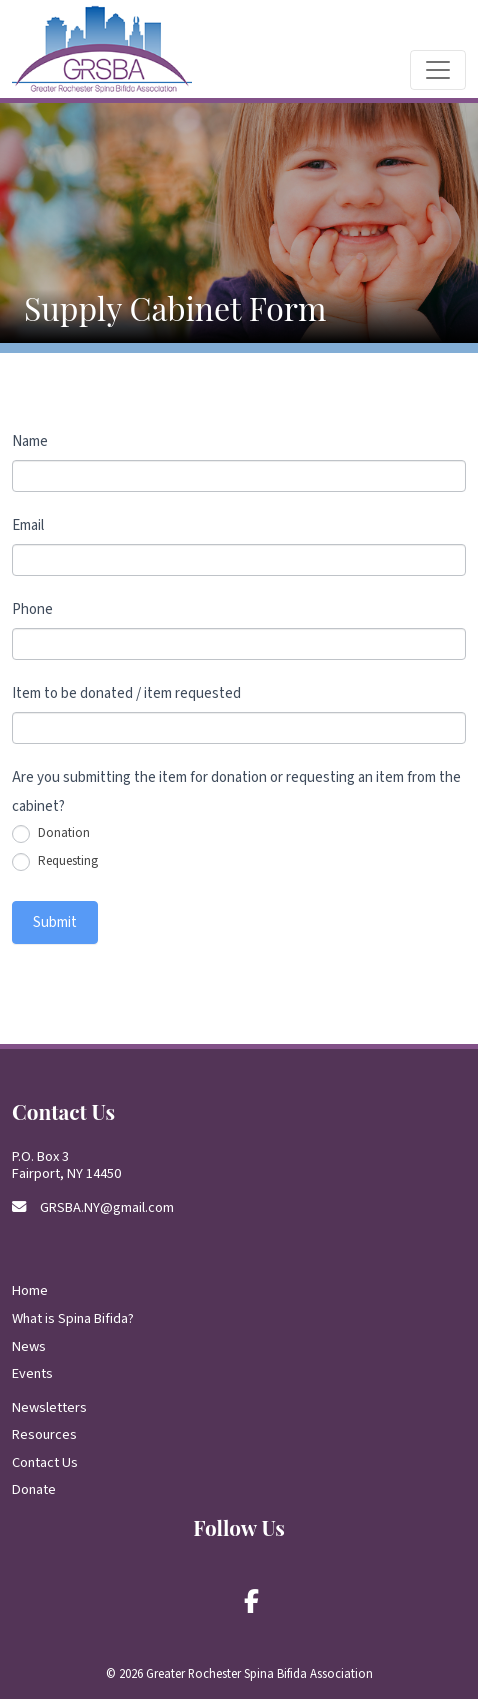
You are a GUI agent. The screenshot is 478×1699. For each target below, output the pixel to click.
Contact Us (45, 1462)
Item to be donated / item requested (126, 693)
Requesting (55, 862)
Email (28, 525)
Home (30, 1290)
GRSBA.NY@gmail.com (107, 1207)
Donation (51, 834)
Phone (32, 609)
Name (30, 441)
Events (32, 1373)
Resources (44, 1434)
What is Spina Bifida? (73, 1318)
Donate (34, 1489)
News (29, 1346)
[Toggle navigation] (438, 70)
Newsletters (49, 1407)
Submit (55, 922)
